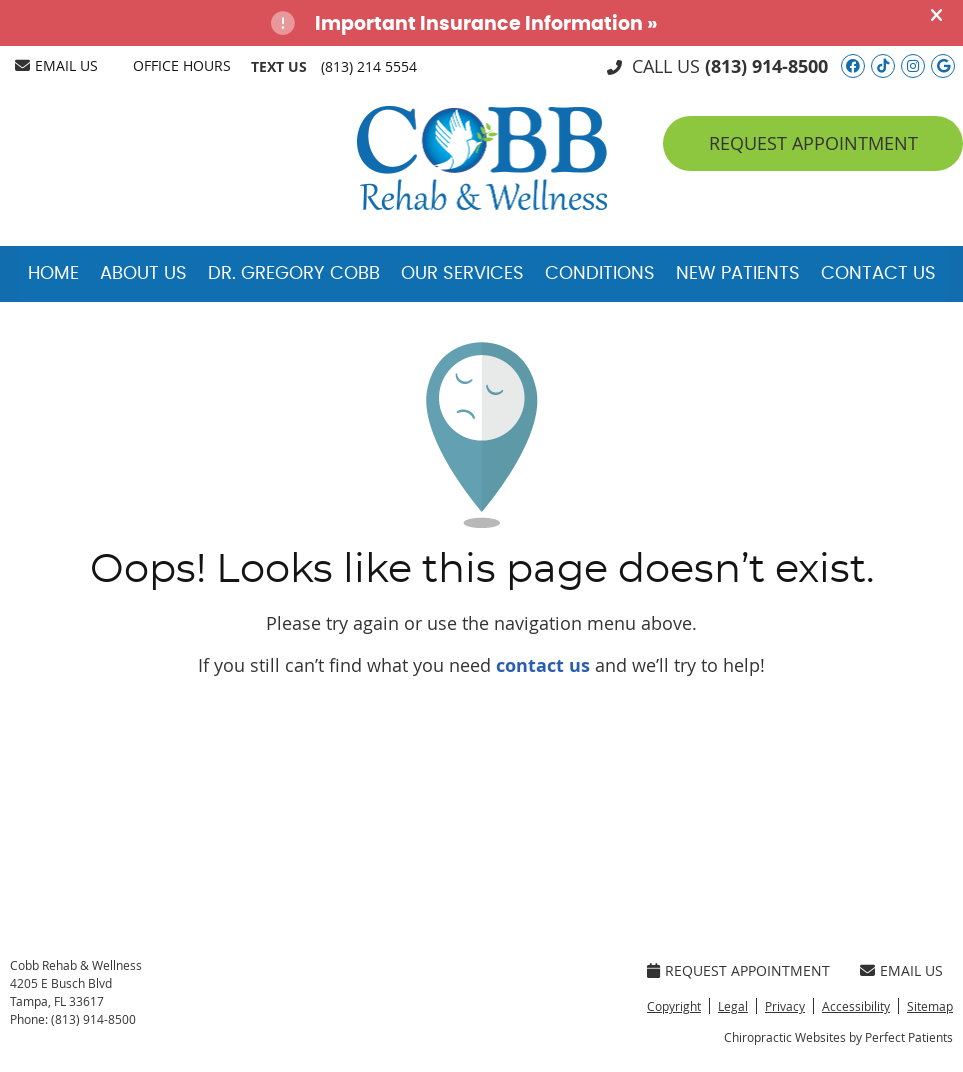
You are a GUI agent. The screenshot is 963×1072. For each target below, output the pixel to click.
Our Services (462, 274)
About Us (143, 274)
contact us (543, 665)
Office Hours (182, 65)
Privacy (785, 1006)
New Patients (738, 274)
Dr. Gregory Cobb (294, 274)
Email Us (56, 65)
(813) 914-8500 (766, 66)
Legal (733, 1006)
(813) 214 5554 (369, 66)
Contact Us (878, 274)
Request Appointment (813, 143)
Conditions (600, 274)
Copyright (674, 1006)
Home (53, 274)
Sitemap (930, 1006)
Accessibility (856, 1006)
